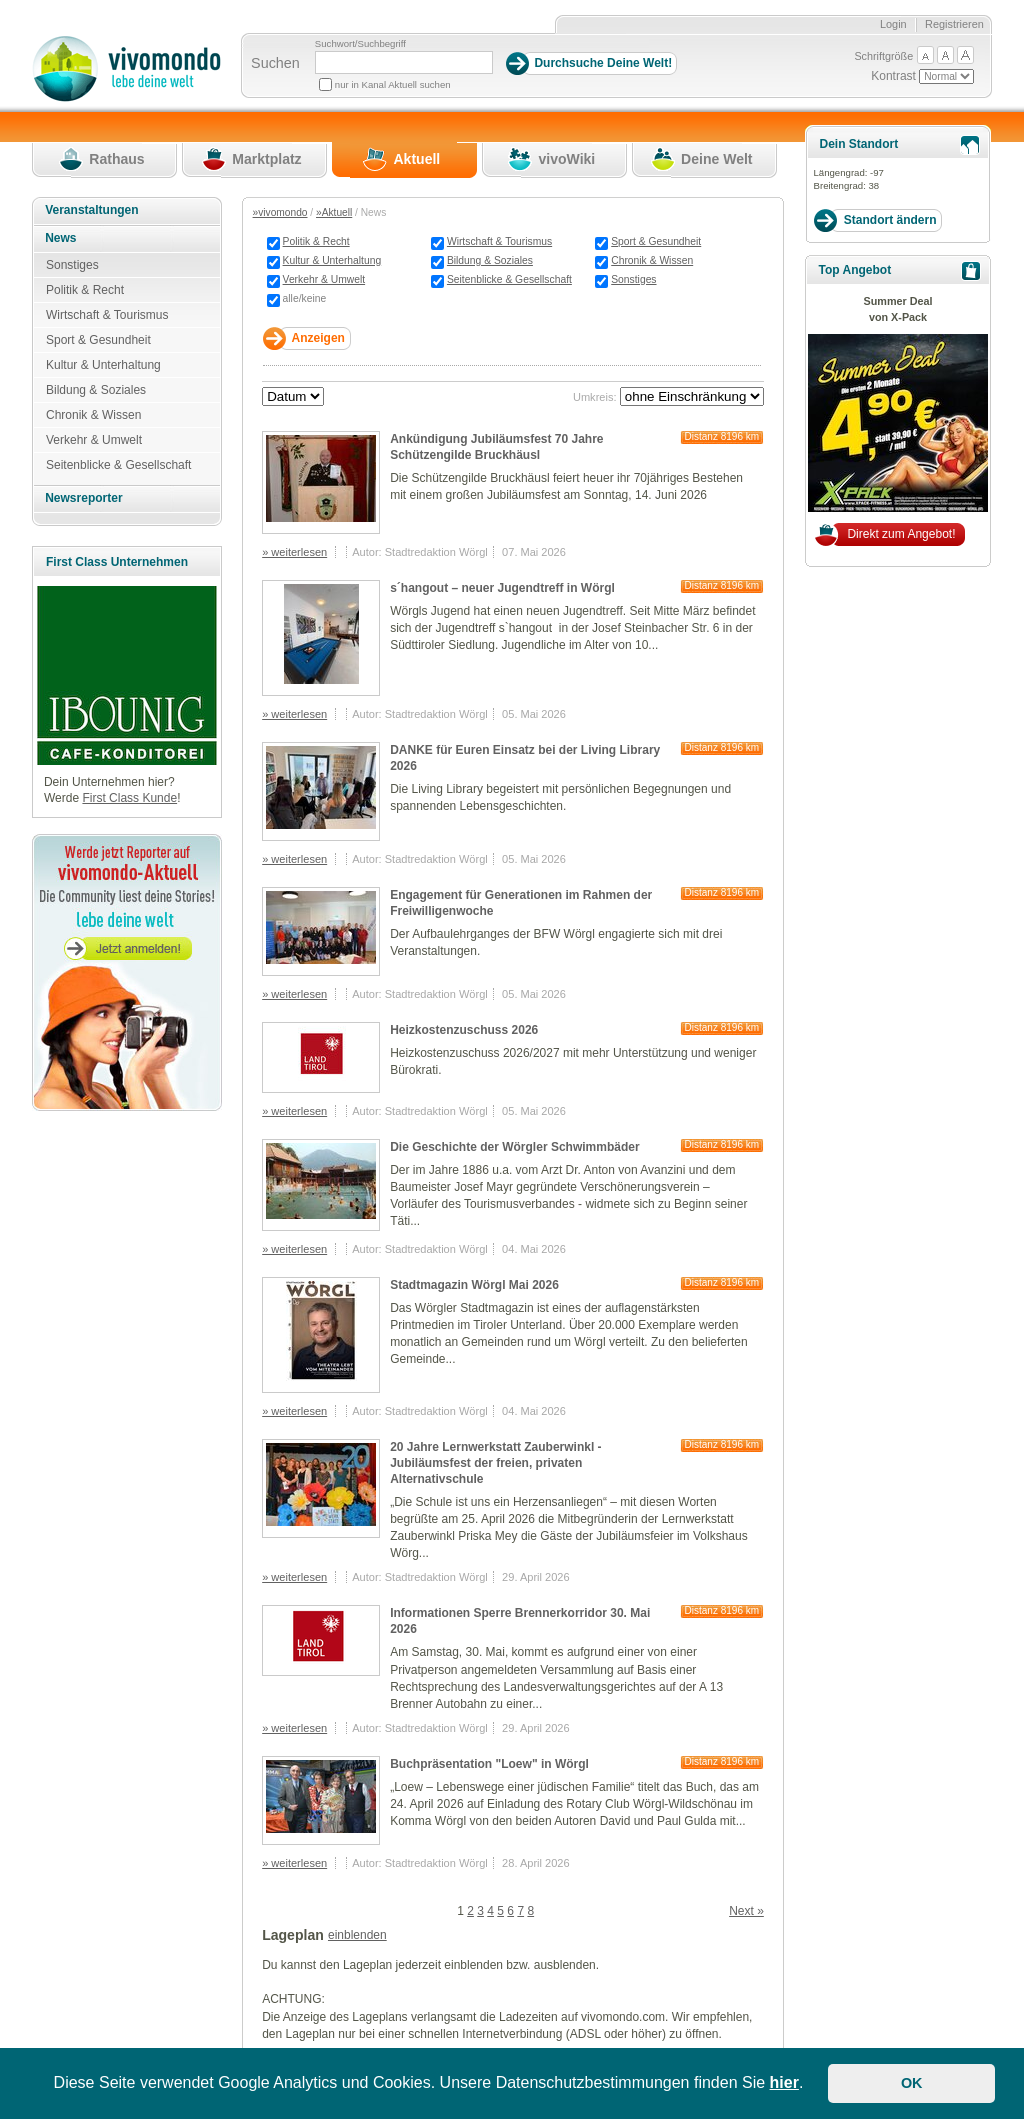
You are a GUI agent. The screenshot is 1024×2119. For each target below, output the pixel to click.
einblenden (357, 1935)
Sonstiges (633, 279)
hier (784, 2082)
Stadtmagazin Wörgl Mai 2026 (474, 1285)
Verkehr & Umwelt (324, 279)
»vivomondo (280, 212)
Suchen (275, 63)
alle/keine (305, 298)
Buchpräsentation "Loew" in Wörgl (489, 1764)
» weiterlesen (294, 552)
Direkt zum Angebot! (901, 534)
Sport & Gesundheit (656, 241)
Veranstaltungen (91, 210)
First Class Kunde (129, 798)
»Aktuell (334, 212)
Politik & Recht (316, 241)
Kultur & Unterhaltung (332, 260)
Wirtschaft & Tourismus (499, 241)
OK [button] (912, 2083)
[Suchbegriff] (404, 62)
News (60, 238)
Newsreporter (83, 498)
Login (893, 24)
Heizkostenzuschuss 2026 (464, 1030)
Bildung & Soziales (490, 260)
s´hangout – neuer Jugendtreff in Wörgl (502, 588)
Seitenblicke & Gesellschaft (509, 279)
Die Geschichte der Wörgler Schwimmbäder (514, 1147)
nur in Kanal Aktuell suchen (393, 84)
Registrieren (954, 24)
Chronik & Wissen (652, 260)
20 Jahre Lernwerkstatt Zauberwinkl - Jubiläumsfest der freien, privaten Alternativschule (495, 1463)
